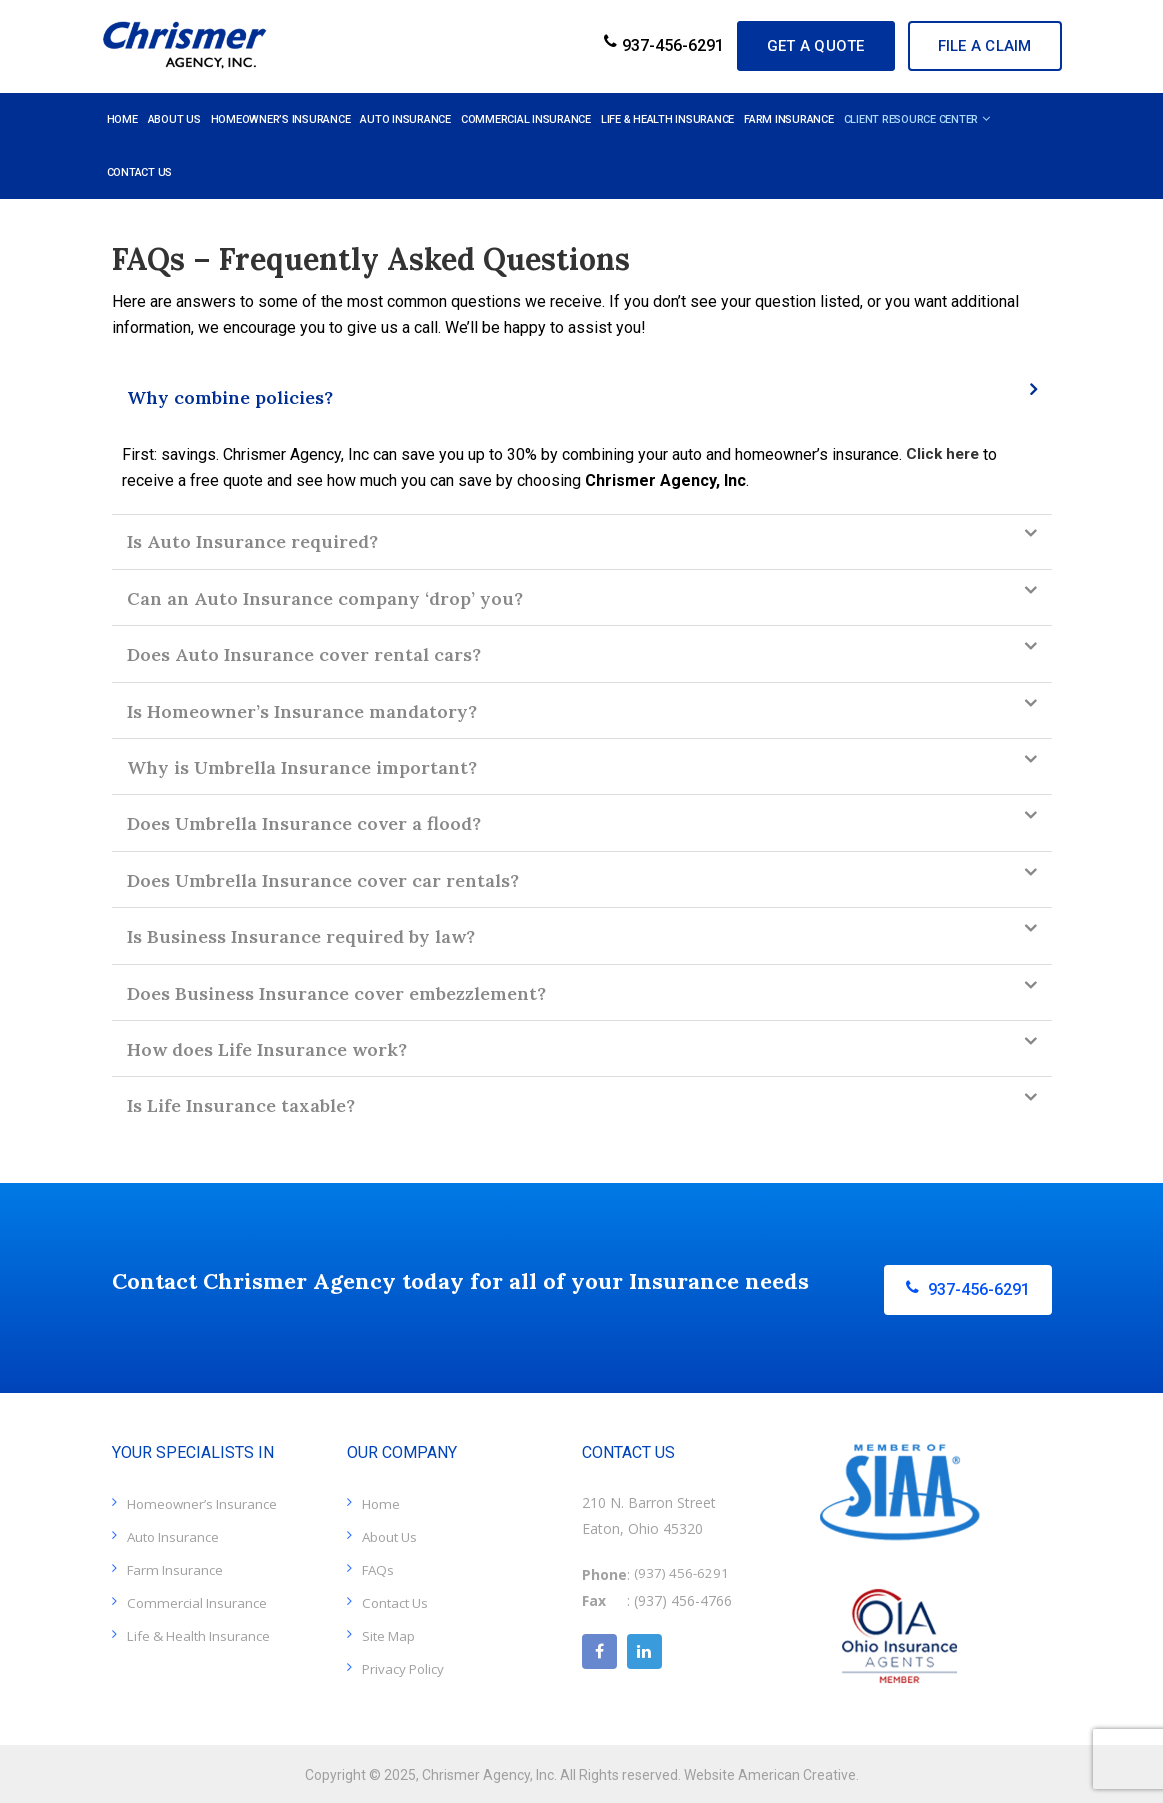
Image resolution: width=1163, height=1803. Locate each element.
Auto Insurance (176, 1533)
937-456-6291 (611, 45)
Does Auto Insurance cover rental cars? (304, 654)
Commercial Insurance (199, 1599)
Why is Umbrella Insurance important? (302, 767)
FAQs (379, 1566)
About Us (392, 1533)
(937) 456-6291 (683, 1571)
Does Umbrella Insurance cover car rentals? (323, 880)
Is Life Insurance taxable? (241, 1105)
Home (382, 1500)
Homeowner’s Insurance (205, 1500)
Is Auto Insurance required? (252, 541)
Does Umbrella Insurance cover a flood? (304, 823)
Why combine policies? (230, 397)
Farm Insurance (177, 1566)
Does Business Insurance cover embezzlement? (336, 993)
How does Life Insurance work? (267, 1049)
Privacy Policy (406, 1665)
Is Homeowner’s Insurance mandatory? (302, 711)
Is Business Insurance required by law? (301, 936)
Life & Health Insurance (203, 1632)
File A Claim (975, 45)
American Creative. (798, 1772)
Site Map (390, 1632)
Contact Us (398, 1599)
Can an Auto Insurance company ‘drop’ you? (325, 598)
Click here (944, 454)
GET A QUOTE (779, 45)
